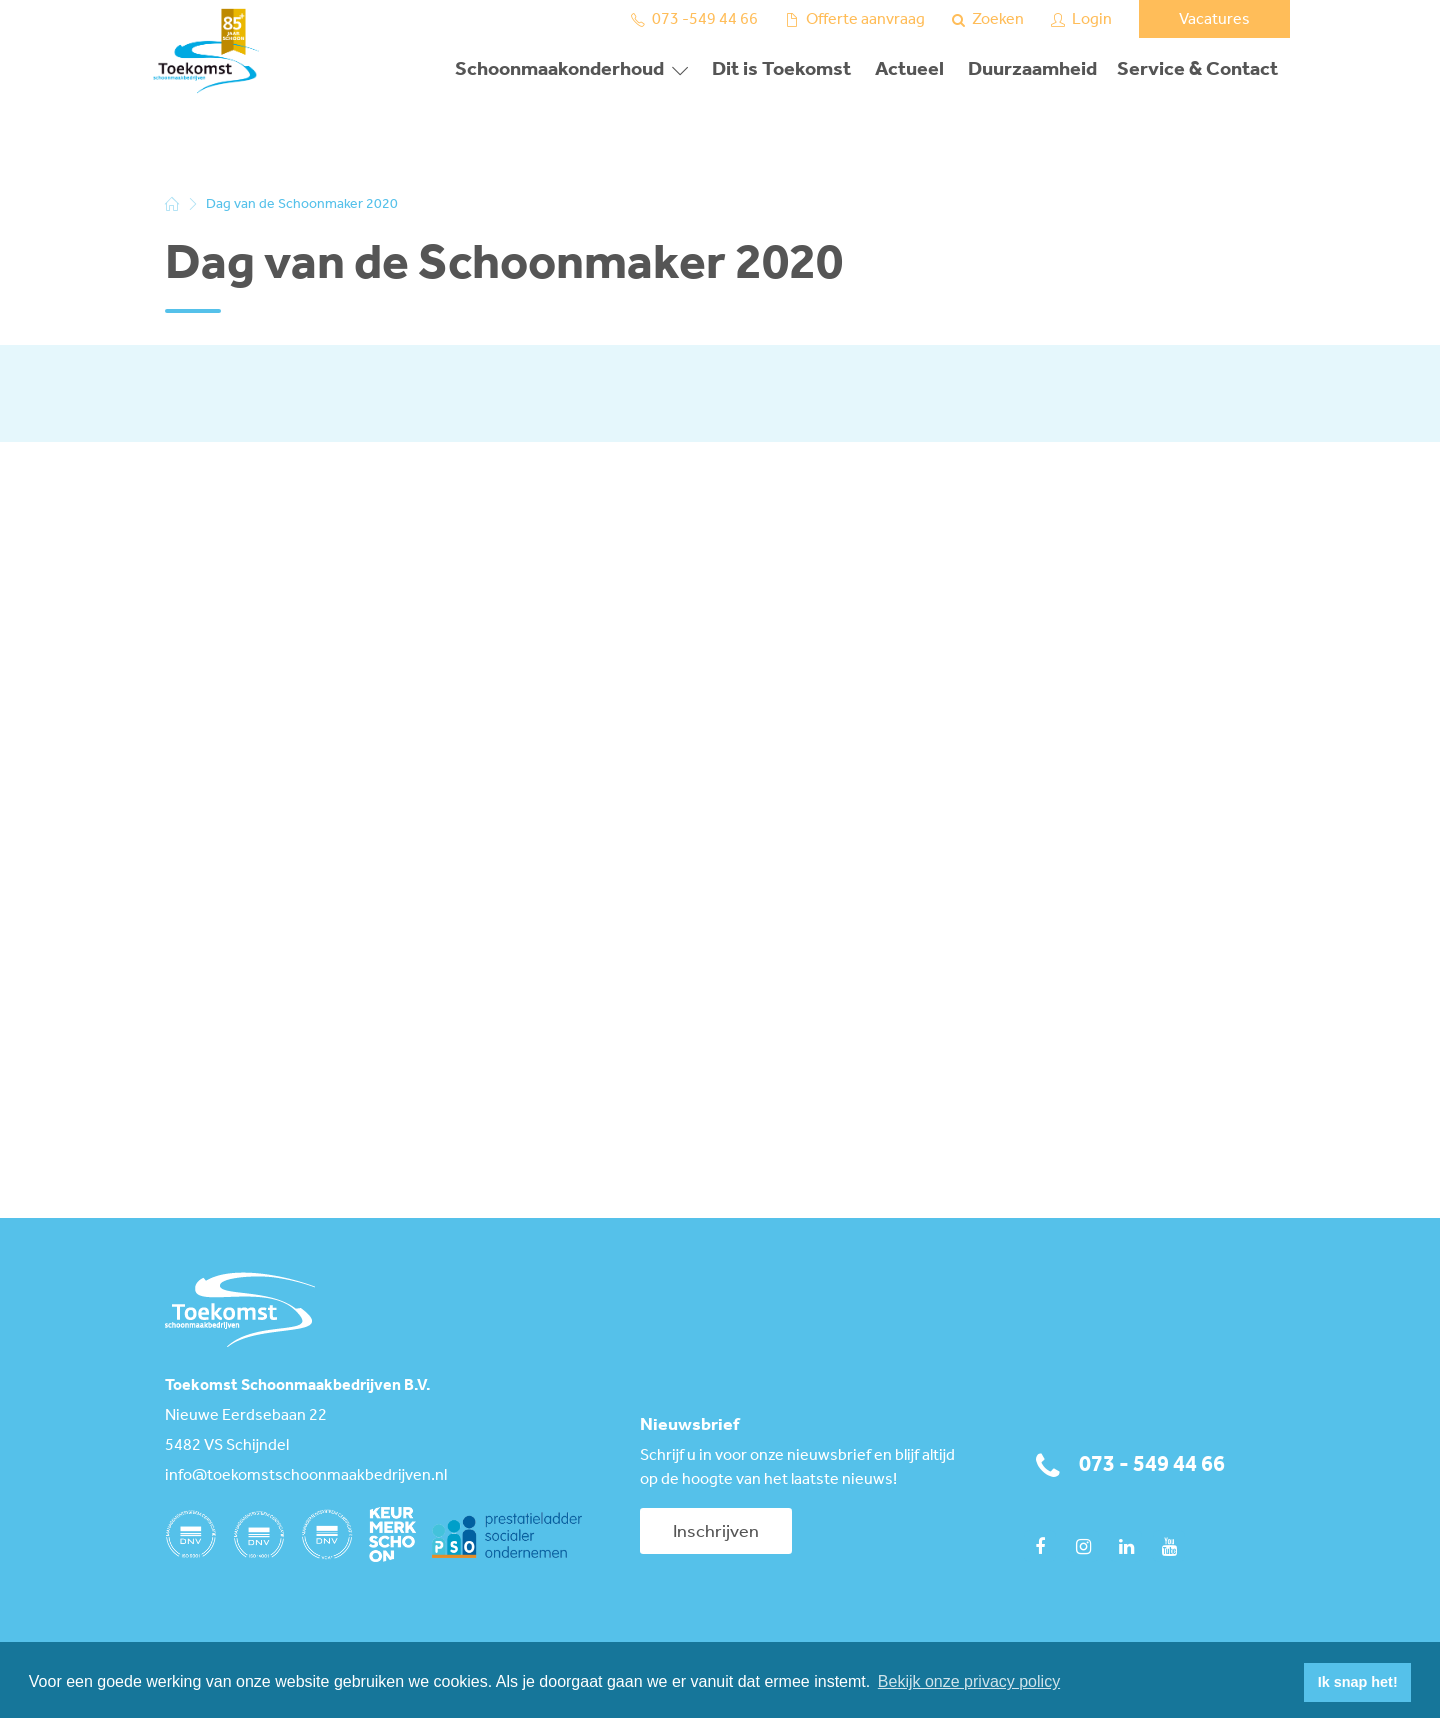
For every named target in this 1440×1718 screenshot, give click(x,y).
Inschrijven (716, 1532)
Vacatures (1214, 19)
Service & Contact (1197, 70)
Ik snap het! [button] (1358, 1682)
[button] (1283, 1683)
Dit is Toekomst (781, 70)
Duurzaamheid (1032, 70)
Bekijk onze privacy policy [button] (969, 1681)
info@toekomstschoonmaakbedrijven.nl (306, 1476)
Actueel (909, 70)
